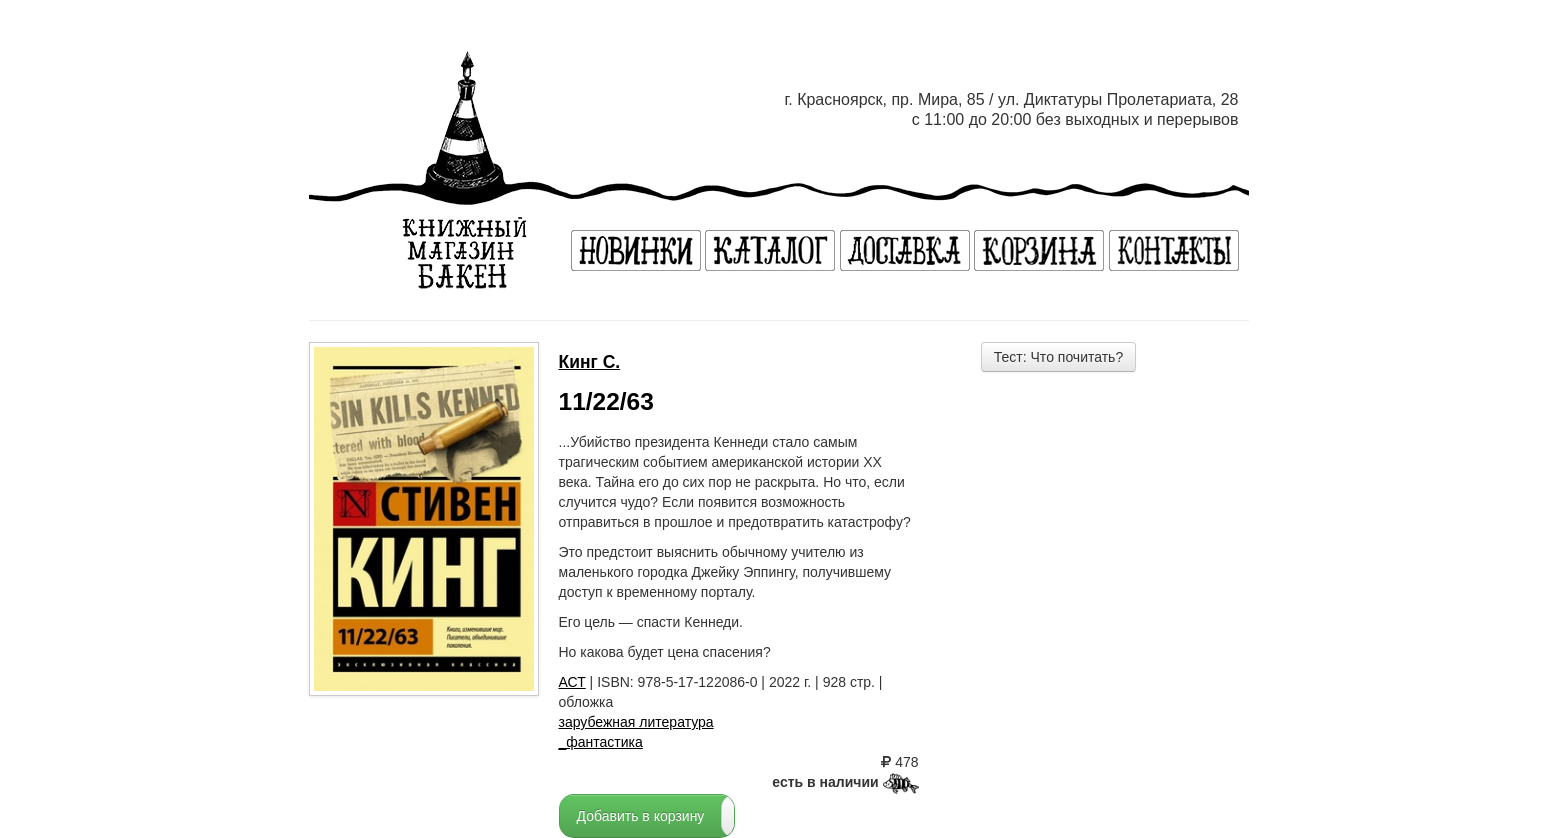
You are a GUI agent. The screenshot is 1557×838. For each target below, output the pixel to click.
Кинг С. (590, 362)
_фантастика (601, 742)
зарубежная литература (636, 722)
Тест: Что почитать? (1058, 357)
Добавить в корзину (641, 816)
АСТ (572, 682)
